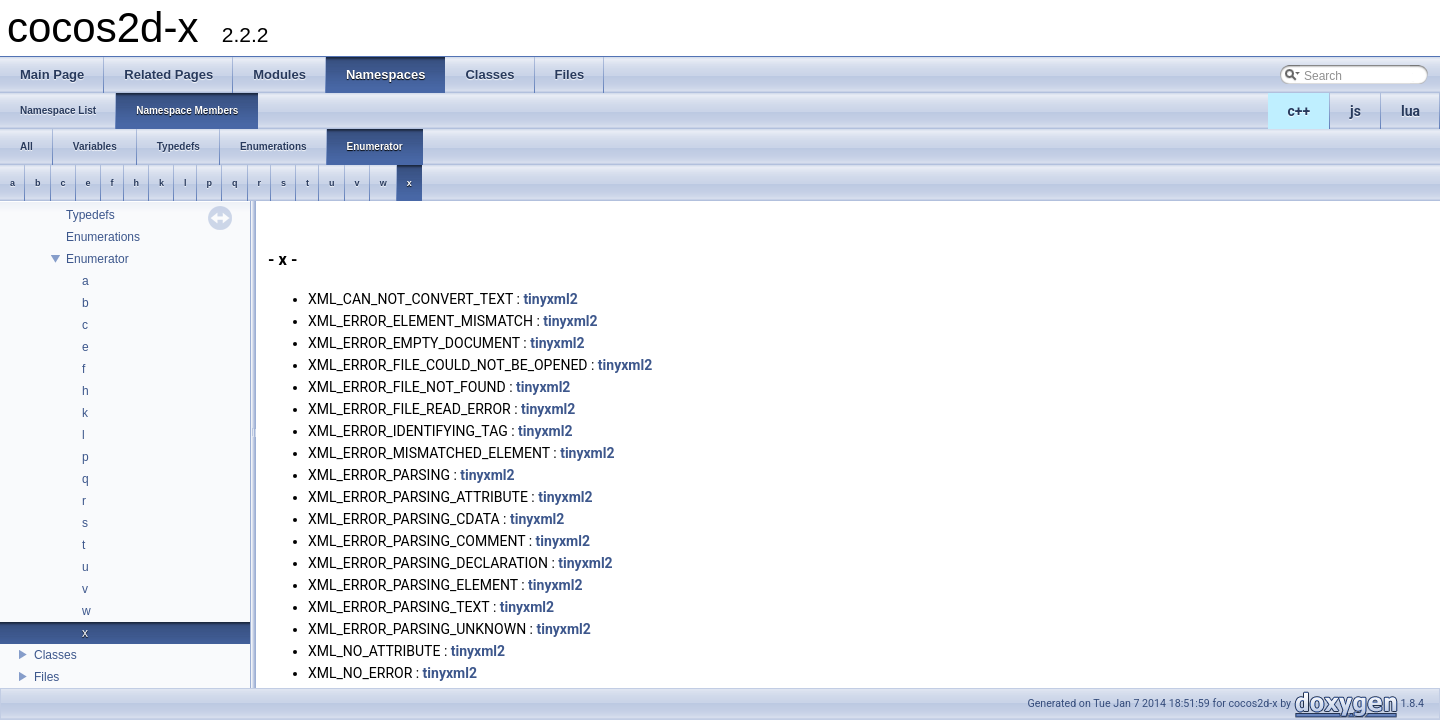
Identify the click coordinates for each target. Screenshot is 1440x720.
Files (46, 677)
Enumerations (103, 237)
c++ (1299, 111)
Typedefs (90, 215)
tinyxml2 (550, 299)
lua (1410, 111)
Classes (55, 655)
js (1355, 111)
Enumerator (97, 259)
